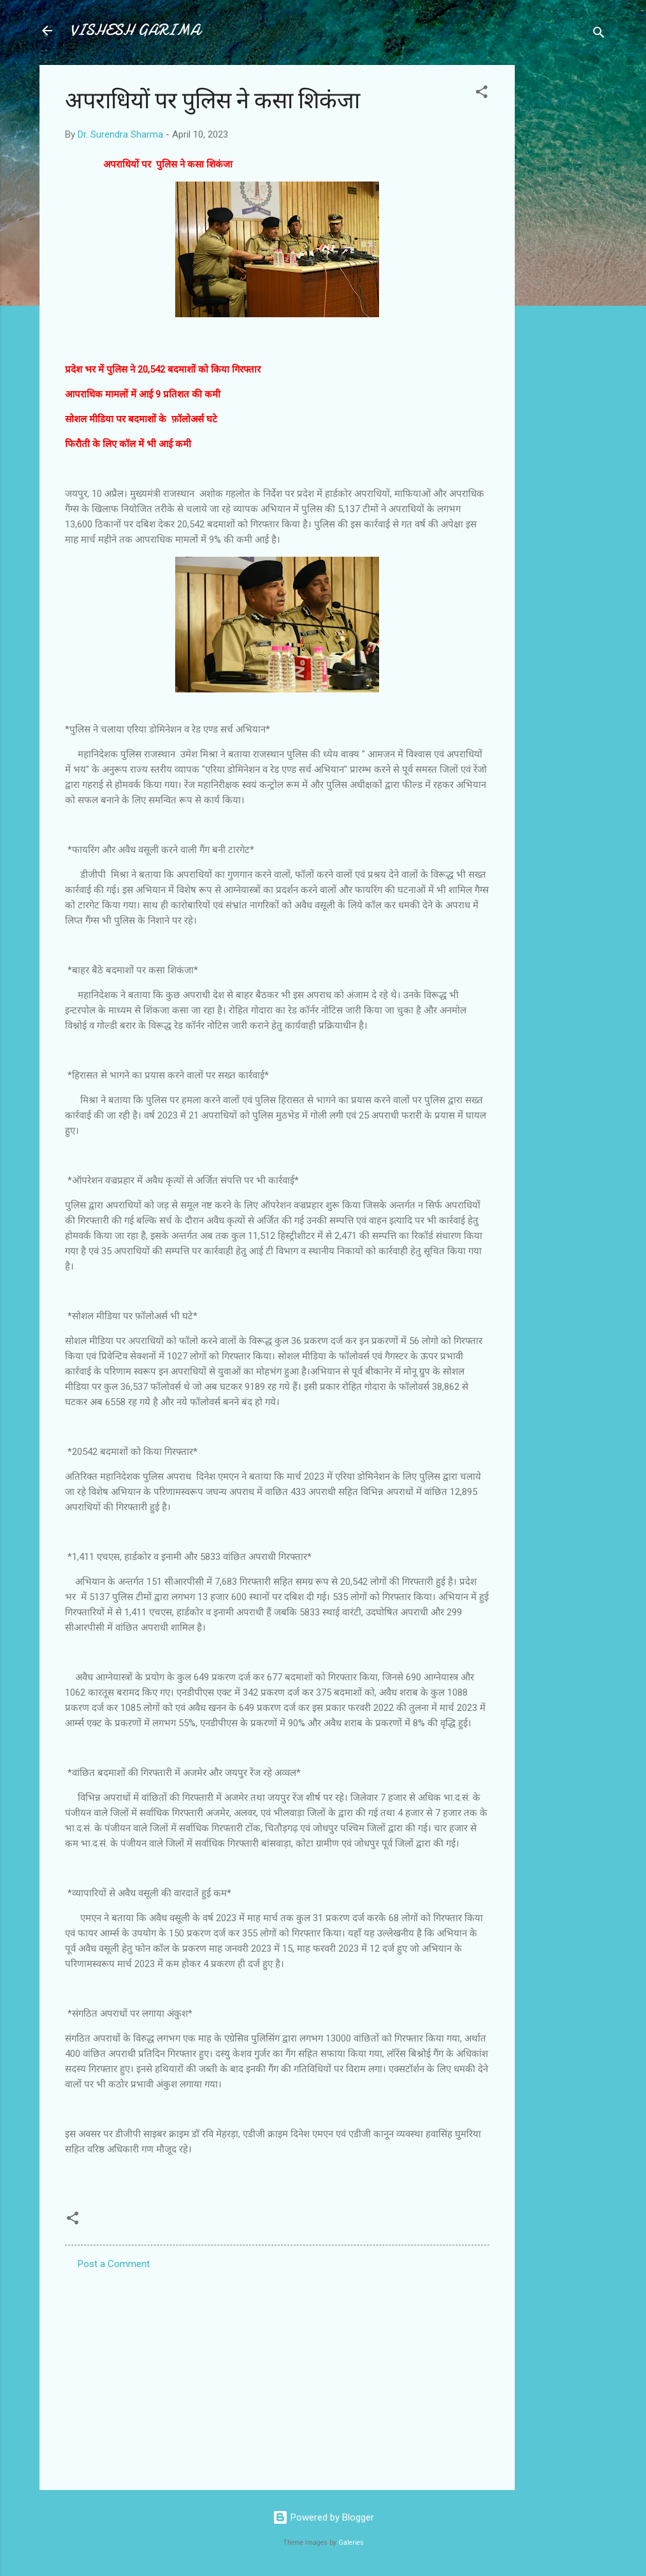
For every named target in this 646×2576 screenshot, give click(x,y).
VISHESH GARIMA (135, 30)
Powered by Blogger (323, 2517)
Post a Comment (114, 2264)
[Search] (599, 34)
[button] (481, 94)
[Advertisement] (566, 256)
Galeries (351, 2542)
